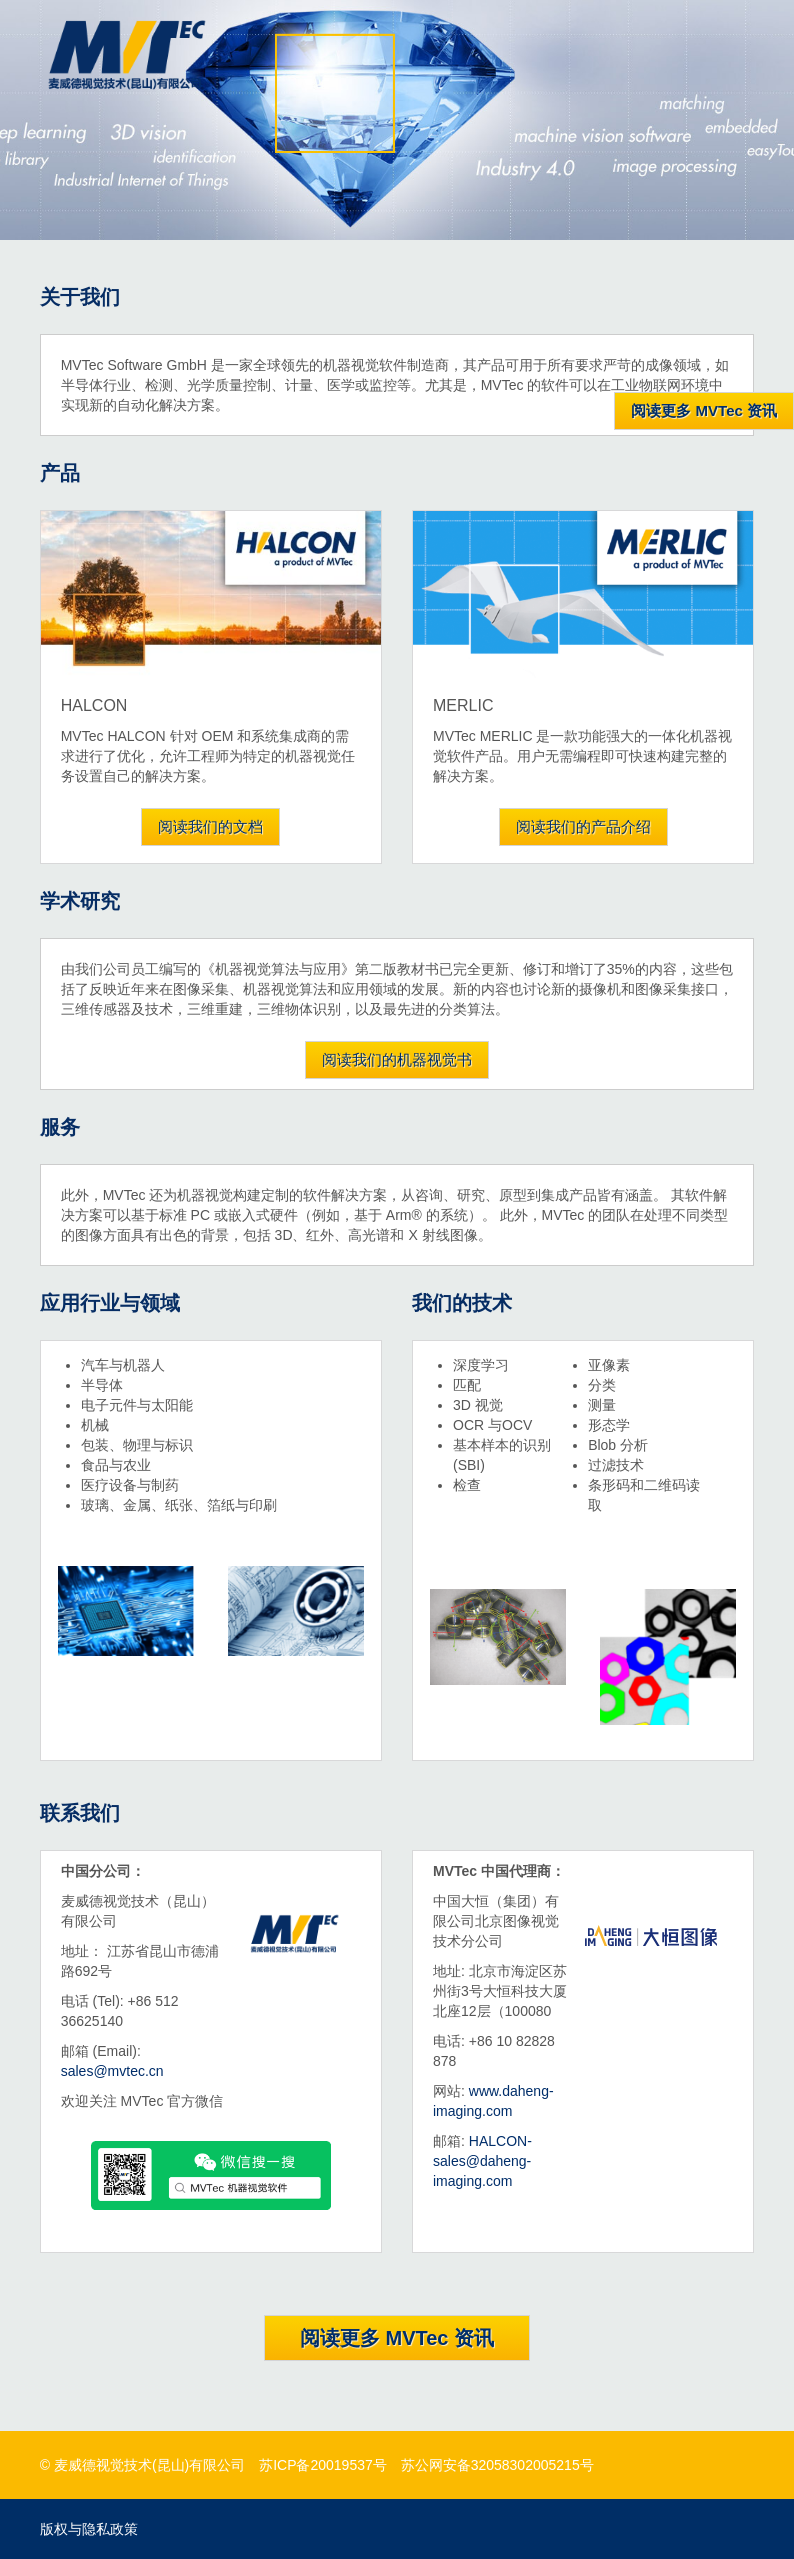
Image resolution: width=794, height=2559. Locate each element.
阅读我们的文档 (210, 826)
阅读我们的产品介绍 (583, 826)
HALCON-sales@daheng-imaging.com (482, 2161)
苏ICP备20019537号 (323, 2465)
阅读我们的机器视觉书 (397, 1059)
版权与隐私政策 (89, 2529)
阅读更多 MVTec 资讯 (397, 2338)
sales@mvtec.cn (112, 2071)
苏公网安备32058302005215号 (497, 2465)
